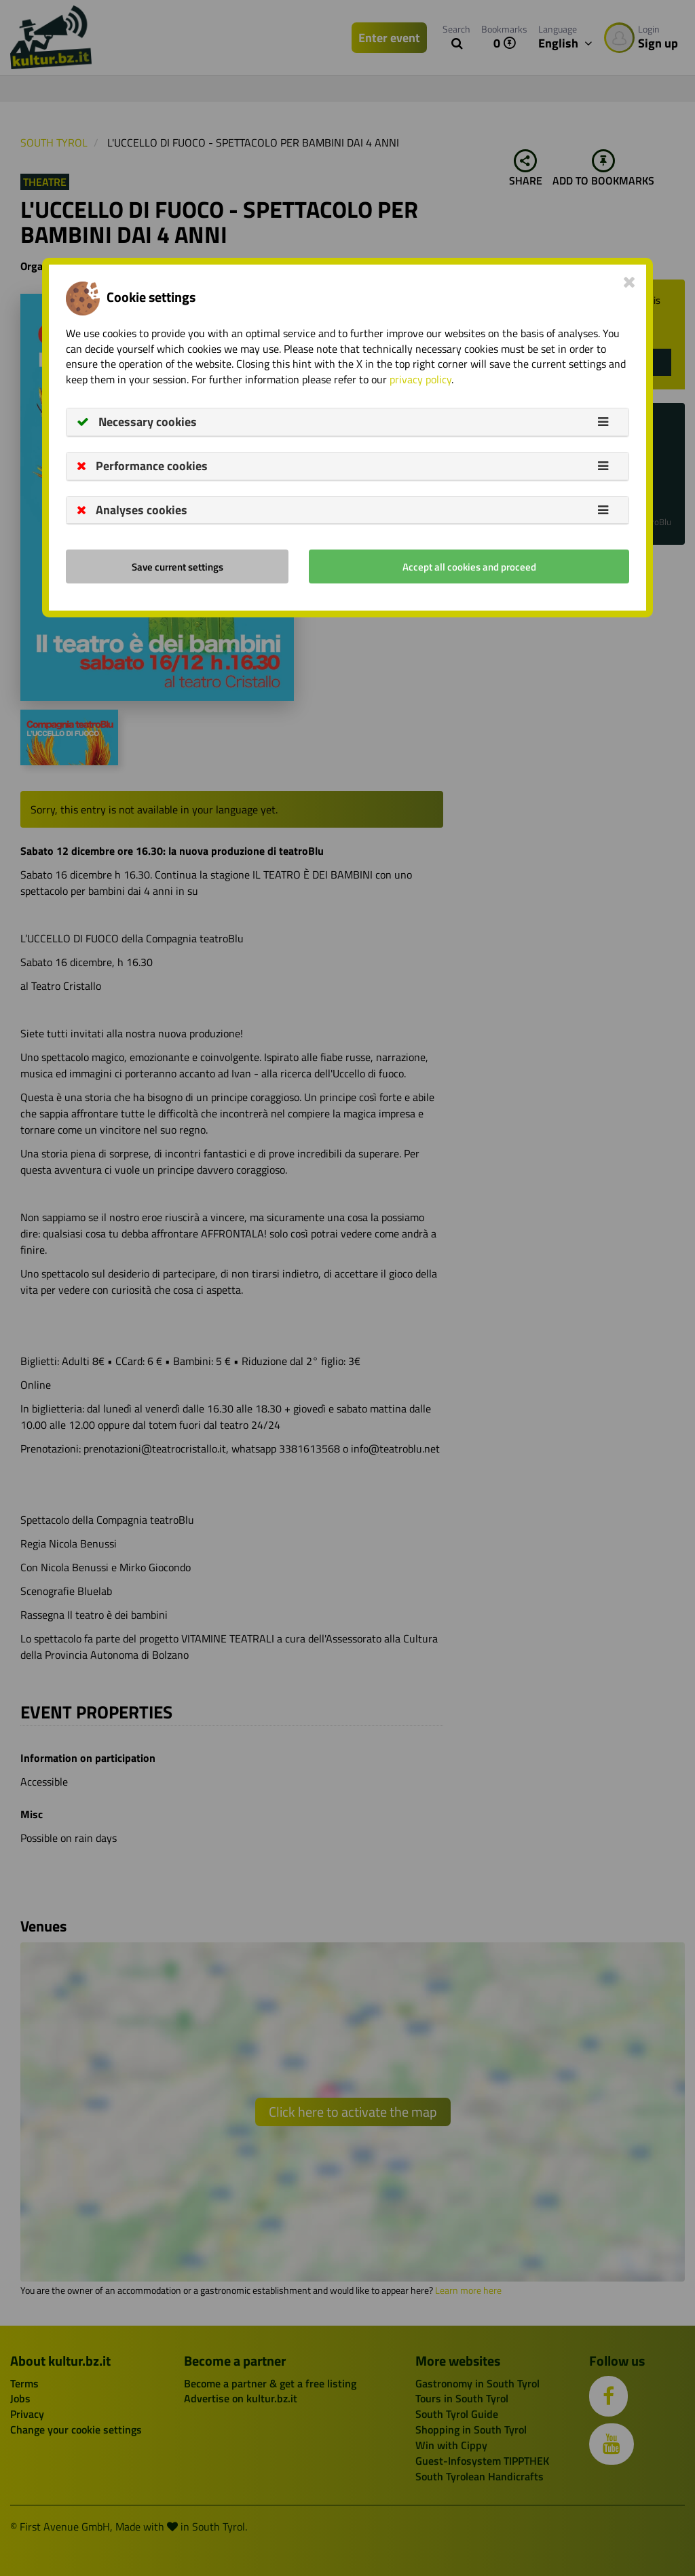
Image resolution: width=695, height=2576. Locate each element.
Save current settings (177, 567)
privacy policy (420, 379)
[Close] (629, 281)
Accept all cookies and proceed (469, 567)
